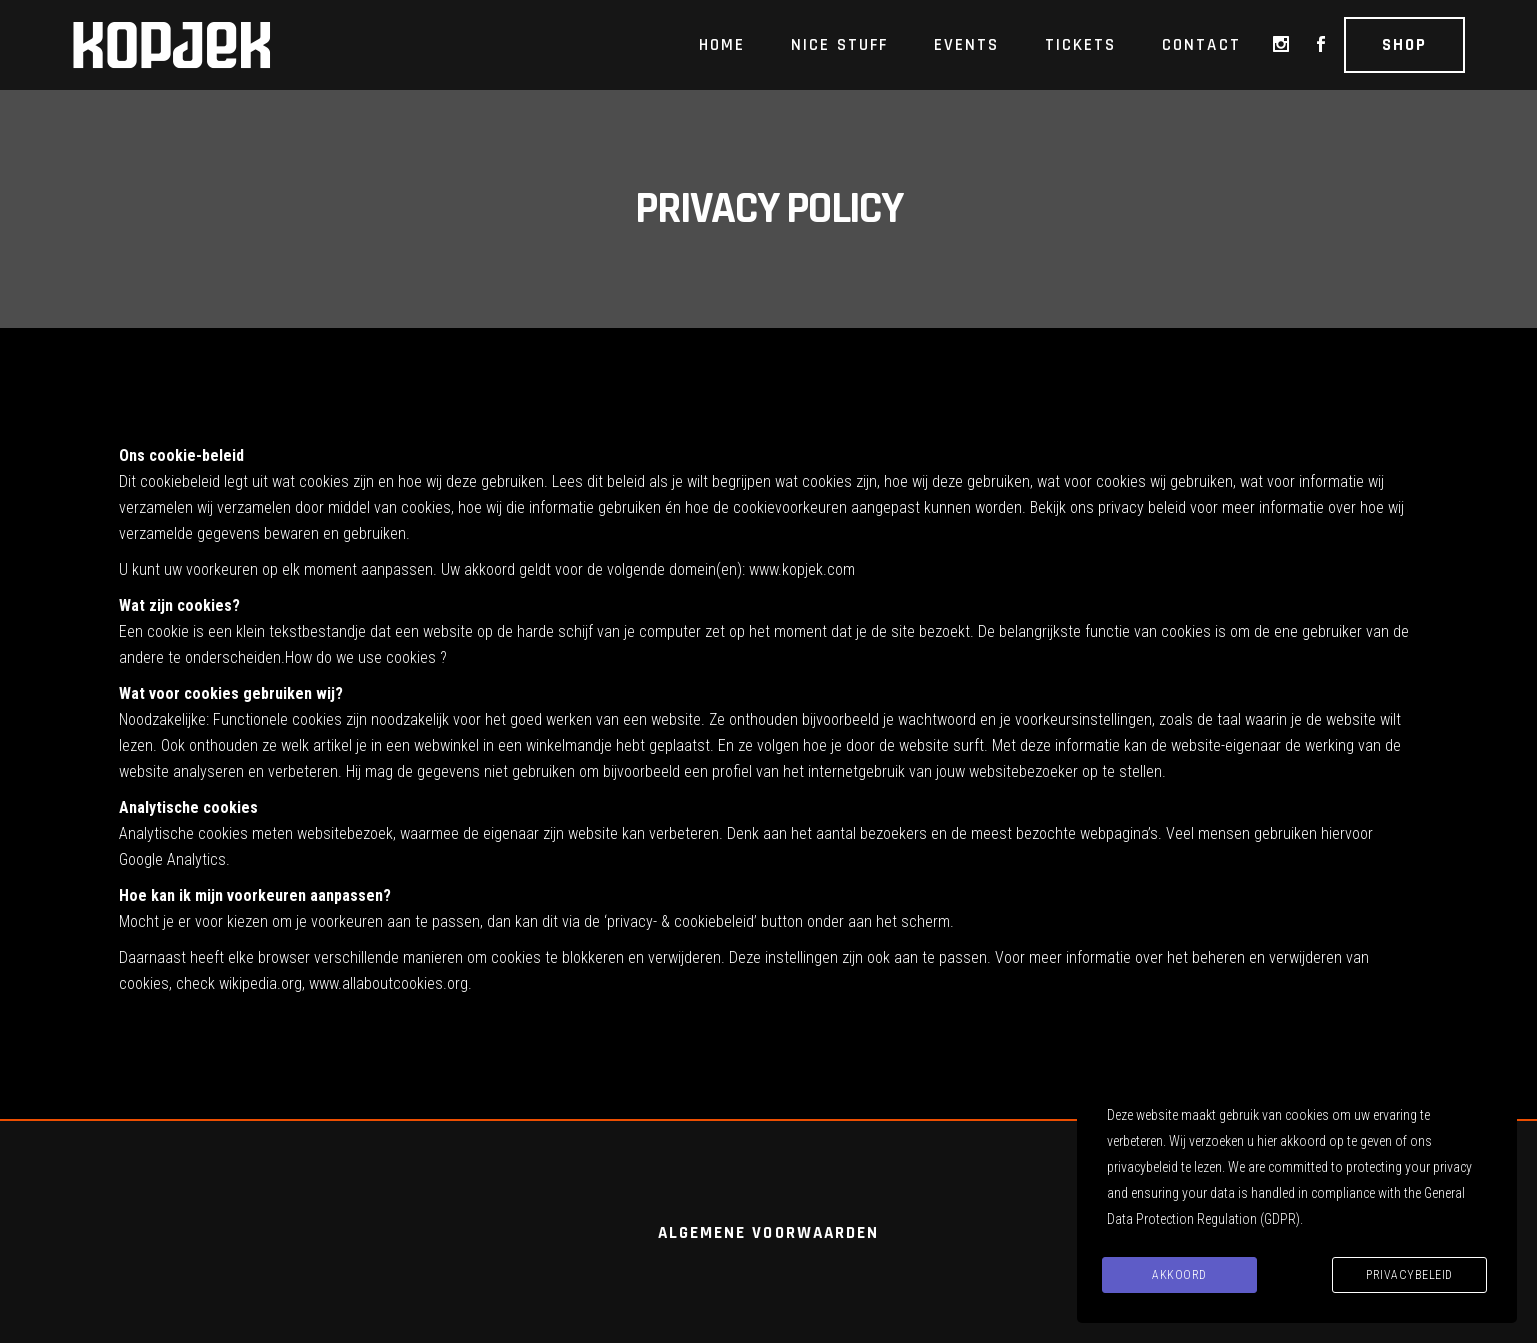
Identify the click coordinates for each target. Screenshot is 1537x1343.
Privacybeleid (1409, 1275)
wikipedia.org (260, 983)
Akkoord (1179, 1275)
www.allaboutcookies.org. (390, 983)
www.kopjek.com (802, 569)
